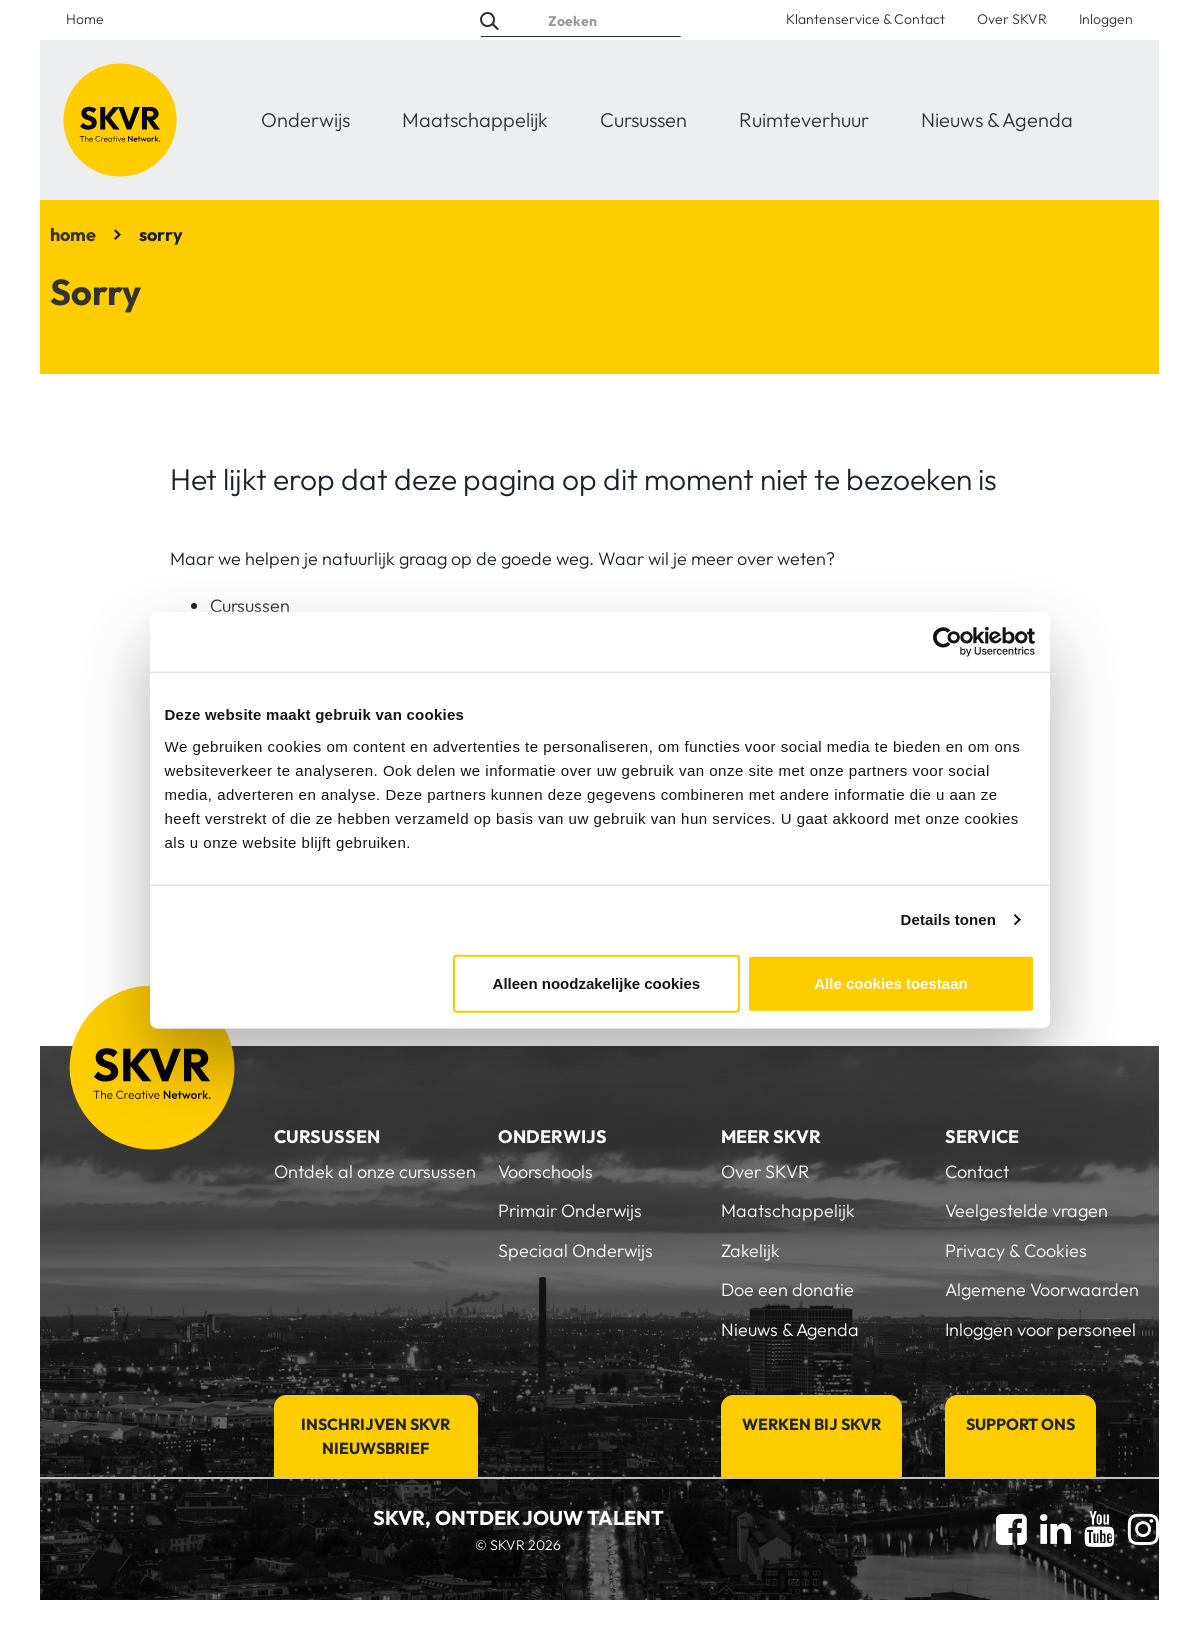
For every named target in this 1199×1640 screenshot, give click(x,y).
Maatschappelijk (475, 119)
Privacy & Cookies (1016, 1250)
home (73, 234)
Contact (977, 1171)
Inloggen (1106, 19)
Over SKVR (1012, 19)
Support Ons (1020, 1424)
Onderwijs (305, 119)
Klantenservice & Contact (865, 19)
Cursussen (643, 119)
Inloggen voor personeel (1040, 1329)
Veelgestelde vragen (1026, 1210)
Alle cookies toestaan (890, 982)
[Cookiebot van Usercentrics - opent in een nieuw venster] (947, 642)
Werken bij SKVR (811, 1424)
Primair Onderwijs (570, 1210)
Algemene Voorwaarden (1042, 1289)
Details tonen (948, 919)
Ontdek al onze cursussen (375, 1171)
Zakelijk (750, 1250)
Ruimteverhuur (804, 119)
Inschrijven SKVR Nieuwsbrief (375, 1436)
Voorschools (545, 1171)
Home (85, 19)
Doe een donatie (787, 1289)
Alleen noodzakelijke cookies (597, 982)
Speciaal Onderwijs (575, 1250)
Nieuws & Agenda (997, 119)
